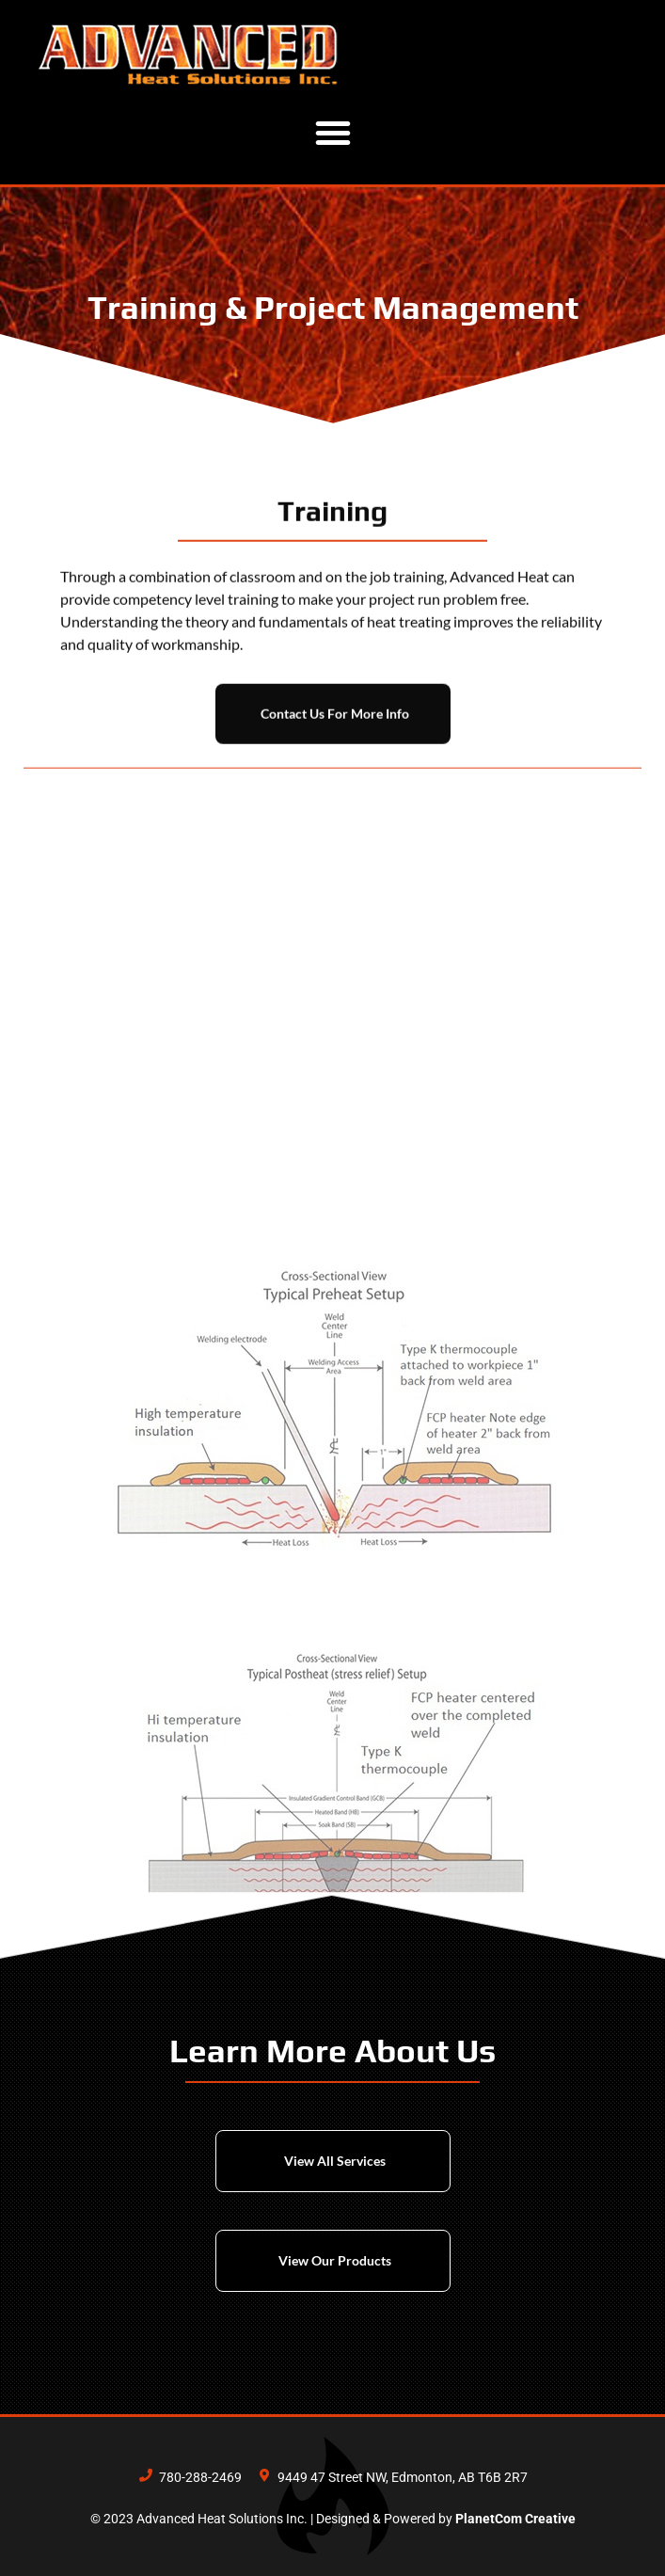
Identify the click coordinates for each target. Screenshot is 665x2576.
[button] (333, 132)
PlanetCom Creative (515, 2518)
